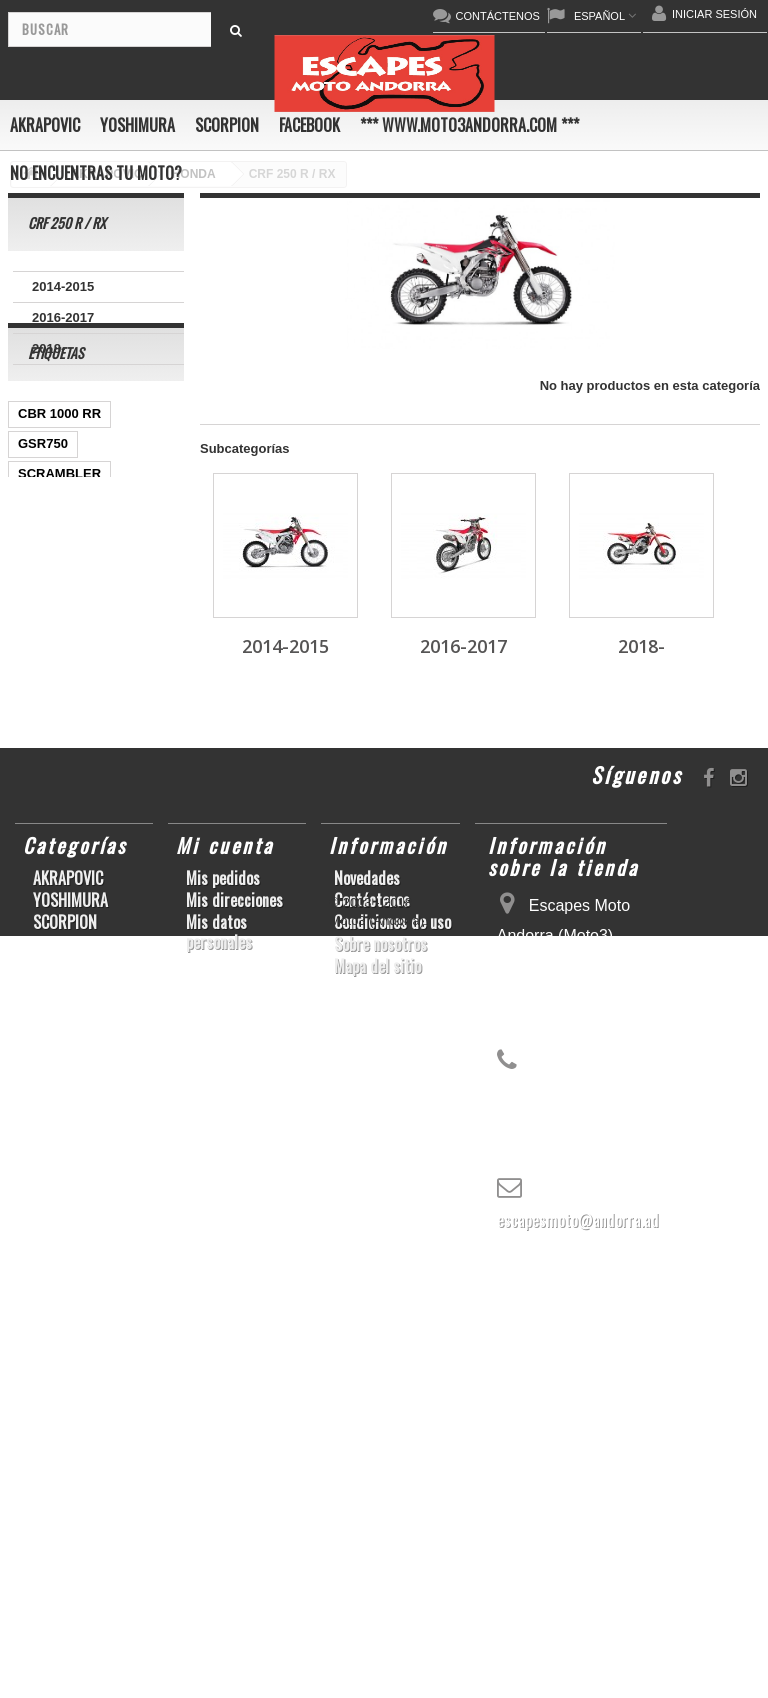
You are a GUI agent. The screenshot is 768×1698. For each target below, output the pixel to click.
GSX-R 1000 (112, 935)
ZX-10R (144, 635)
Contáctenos (372, 1345)
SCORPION (227, 125)
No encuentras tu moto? (96, 173)
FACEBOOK (309, 125)
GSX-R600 (49, 575)
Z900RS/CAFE (61, 1115)
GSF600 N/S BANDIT (81, 1085)
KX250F (111, 995)
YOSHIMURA (137, 125)
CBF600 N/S (55, 605)
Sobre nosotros (380, 1389)
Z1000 (106, 1025)
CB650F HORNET (71, 1145)
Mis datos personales (219, 1377)
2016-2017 (63, 317)
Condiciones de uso (392, 1367)
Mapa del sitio (377, 1411)
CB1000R (46, 845)
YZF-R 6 (42, 815)
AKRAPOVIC (45, 125)
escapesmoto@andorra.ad (578, 1665)
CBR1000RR (125, 725)
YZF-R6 (41, 995)
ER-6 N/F (45, 665)
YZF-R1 (41, 725)
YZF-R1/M (120, 815)
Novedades (367, 1323)
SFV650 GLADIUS (72, 785)
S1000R (41, 1025)
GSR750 (43, 515)
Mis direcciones (234, 1345)
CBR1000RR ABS (71, 905)
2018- (48, 348)
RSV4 (35, 935)
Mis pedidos (223, 1323)
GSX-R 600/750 (64, 875)
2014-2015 (63, 286)
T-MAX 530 (51, 1055)
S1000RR (139, 965)
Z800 (33, 755)
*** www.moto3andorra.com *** (469, 125)
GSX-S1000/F (58, 635)
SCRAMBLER (59, 545)
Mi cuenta (225, 1290)
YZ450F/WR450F (68, 695)
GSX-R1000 (53, 965)
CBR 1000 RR (59, 485)
